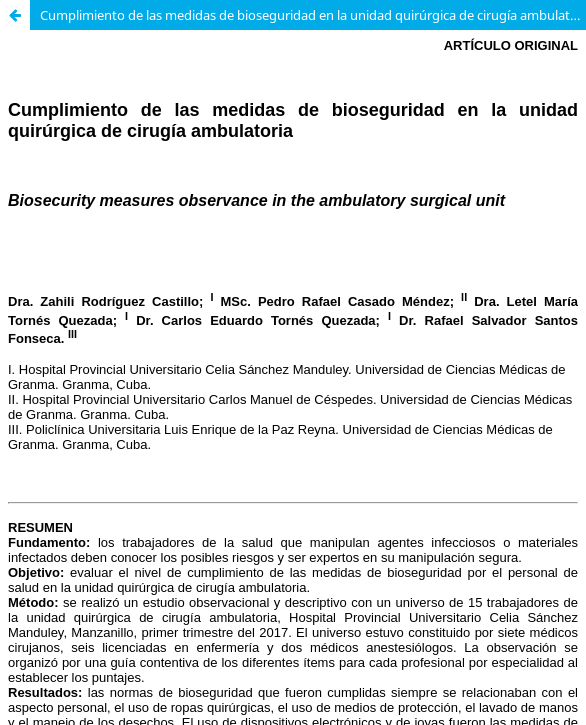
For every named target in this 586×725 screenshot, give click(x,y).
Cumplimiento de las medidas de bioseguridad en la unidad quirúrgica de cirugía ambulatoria (313, 15)
